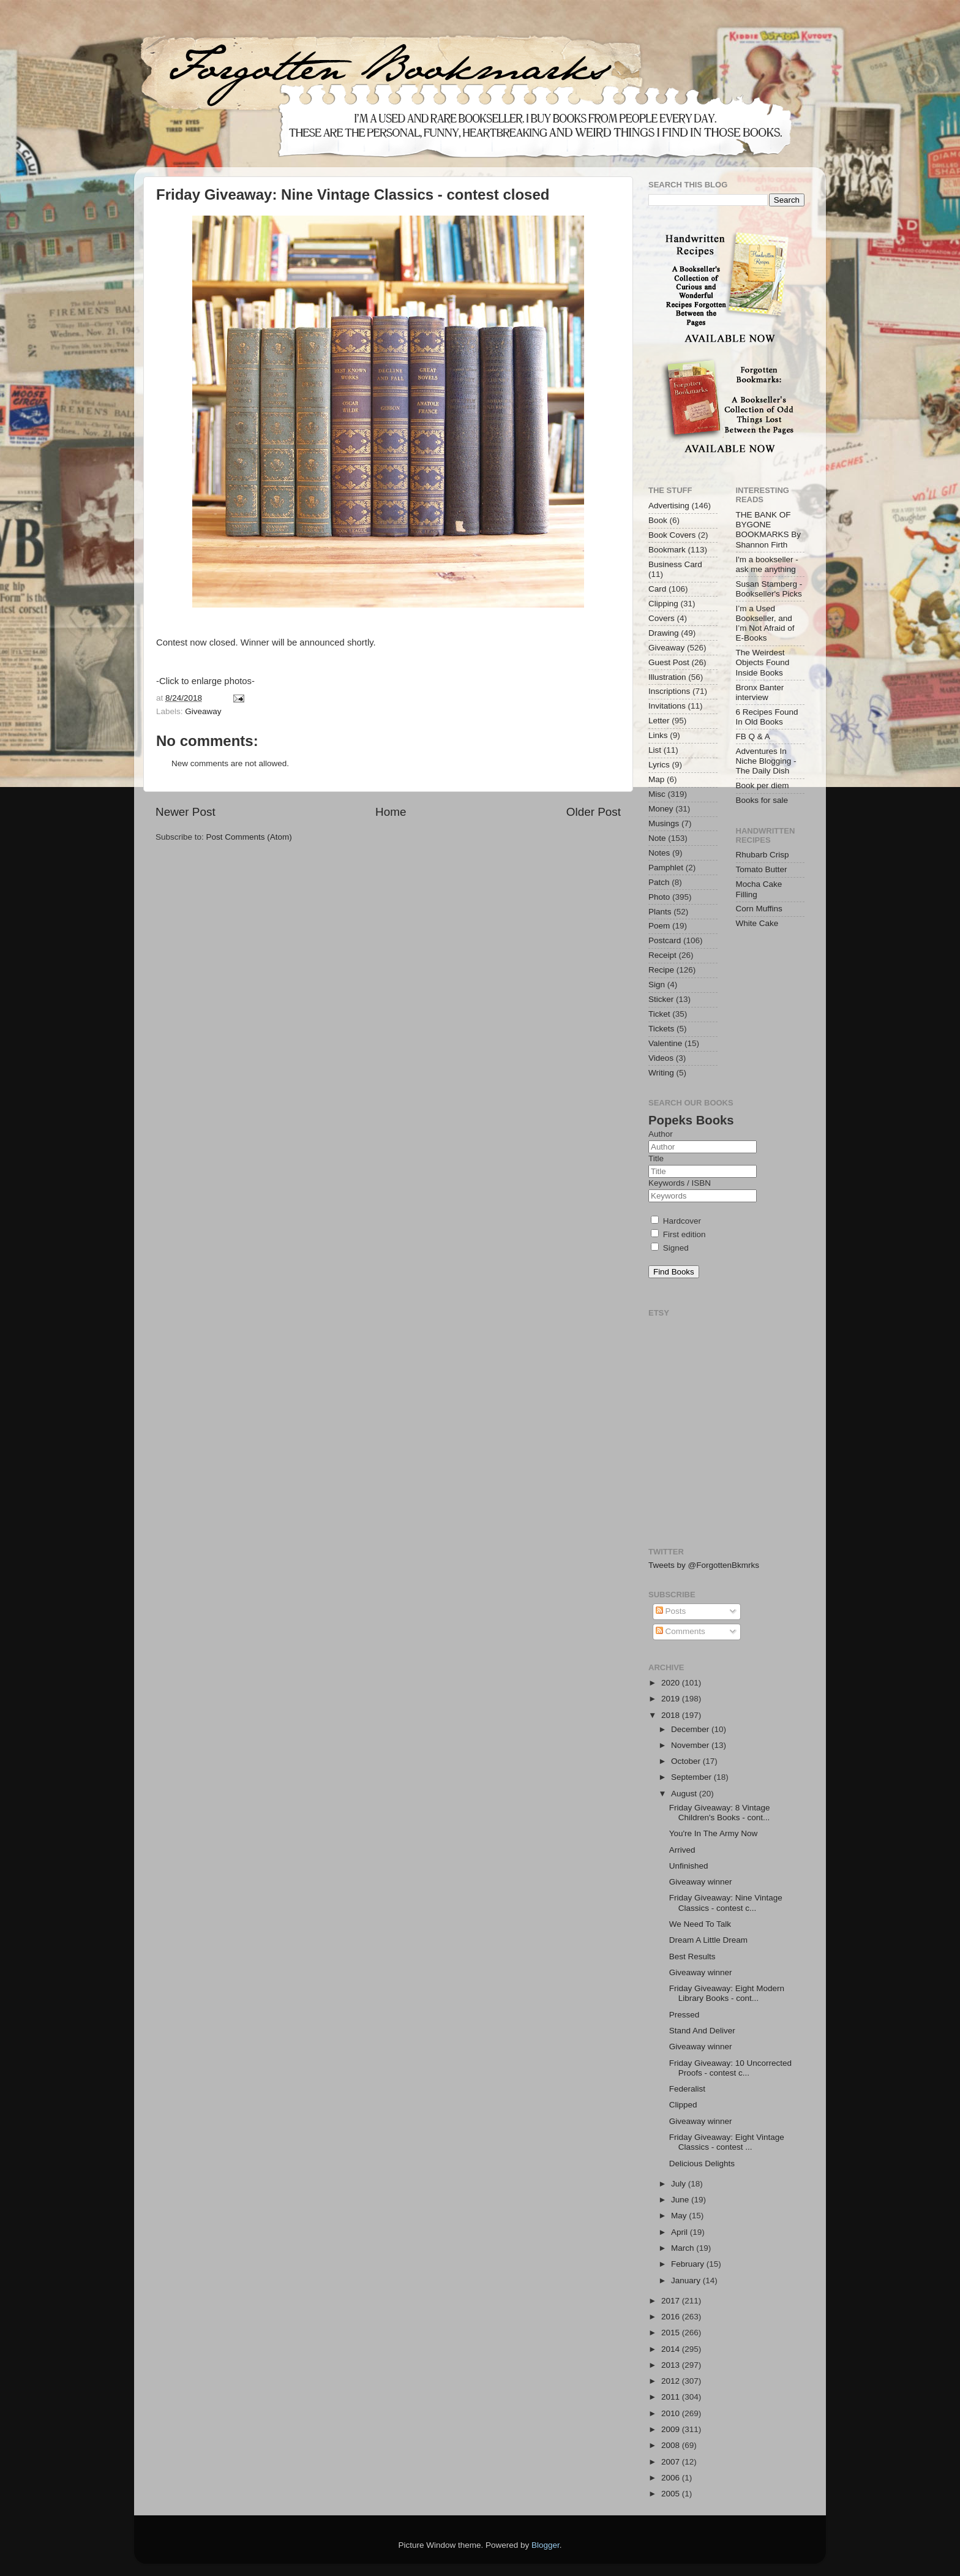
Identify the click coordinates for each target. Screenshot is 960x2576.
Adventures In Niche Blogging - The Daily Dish (766, 761)
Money (660, 808)
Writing (661, 1072)
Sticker (660, 999)
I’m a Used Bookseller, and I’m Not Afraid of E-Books (765, 623)
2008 (671, 2445)
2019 (671, 1698)
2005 (671, 2493)
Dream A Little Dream (708, 1940)
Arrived (682, 1850)
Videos (660, 1058)
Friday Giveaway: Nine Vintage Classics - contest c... (725, 1902)
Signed (670, 1247)
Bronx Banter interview (760, 692)
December (691, 1729)
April (680, 2232)
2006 (671, 2477)
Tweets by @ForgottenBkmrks (703, 1565)
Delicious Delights (702, 2163)
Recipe (661, 969)
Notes (659, 852)
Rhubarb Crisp (762, 854)
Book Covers (672, 535)
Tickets (661, 1028)
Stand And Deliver (702, 2030)
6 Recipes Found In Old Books (767, 716)
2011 (671, 2396)
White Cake (757, 923)
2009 (671, 2429)
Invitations (667, 705)
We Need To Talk (700, 1924)
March (683, 2248)
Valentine (665, 1043)
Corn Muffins (759, 908)
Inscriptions (669, 691)
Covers (661, 618)
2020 (671, 1682)
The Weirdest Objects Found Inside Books (763, 662)
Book (657, 520)
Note (657, 838)
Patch (659, 882)
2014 (671, 2349)
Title (656, 1158)
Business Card (675, 564)
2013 (671, 2365)
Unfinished (688, 1865)
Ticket (659, 1014)
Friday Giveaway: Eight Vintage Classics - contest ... (726, 2142)
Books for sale (762, 800)
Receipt (662, 955)
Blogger (545, 2545)
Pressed (684, 2014)
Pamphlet (665, 867)
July (679, 2183)
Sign (656, 984)
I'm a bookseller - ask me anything (767, 564)
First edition (678, 1234)
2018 (671, 1715)
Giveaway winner (700, 1881)
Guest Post (668, 662)
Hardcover (676, 1221)
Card (657, 588)
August (685, 1793)
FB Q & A (753, 736)
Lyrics (659, 764)
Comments (680, 1631)
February (689, 2264)
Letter (659, 720)
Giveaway (203, 711)
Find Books (673, 1271)
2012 (671, 2381)
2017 (671, 2300)
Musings (663, 823)
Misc (657, 794)
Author (660, 1134)
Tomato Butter (761, 869)
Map (656, 779)
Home (390, 811)
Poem (659, 925)
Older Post (593, 811)
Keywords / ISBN (679, 1183)
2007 (671, 2461)
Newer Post (186, 811)
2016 (671, 2316)
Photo (659, 897)
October (687, 1761)
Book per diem (762, 785)
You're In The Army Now (713, 1833)
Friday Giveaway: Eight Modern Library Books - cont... (726, 1993)
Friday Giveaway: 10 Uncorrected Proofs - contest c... (730, 2067)
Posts (671, 1611)
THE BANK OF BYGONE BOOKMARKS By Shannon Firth (768, 529)
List (654, 750)
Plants (660, 911)
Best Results (692, 1956)
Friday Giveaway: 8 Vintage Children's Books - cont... (719, 1812)
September (692, 1777)
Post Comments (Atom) (249, 837)
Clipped (683, 2104)
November (691, 1745)
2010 (671, 2413)
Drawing (663, 633)
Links (658, 735)
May (680, 2215)
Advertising (668, 505)
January (687, 2280)
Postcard (664, 940)
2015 (671, 2332)
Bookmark (667, 549)
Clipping (663, 603)
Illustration (667, 677)
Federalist (687, 2088)
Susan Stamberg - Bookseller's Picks (769, 588)
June (681, 2199)
